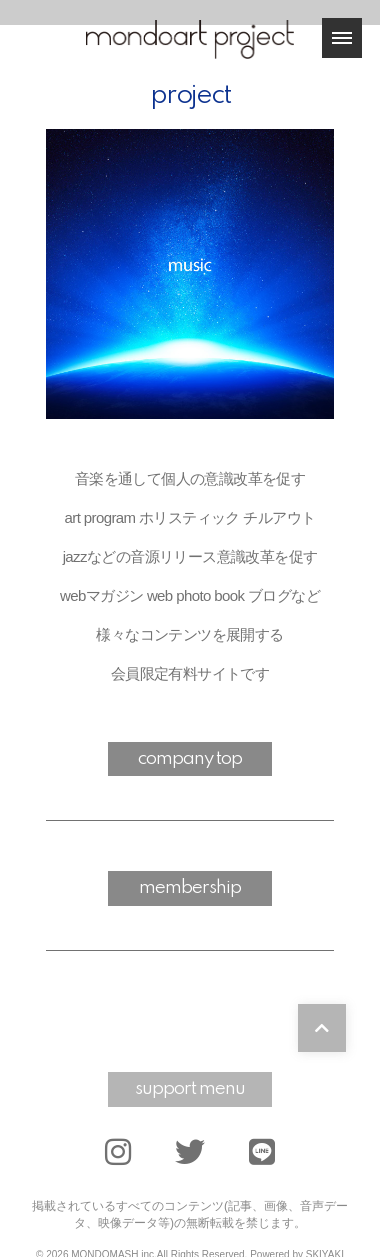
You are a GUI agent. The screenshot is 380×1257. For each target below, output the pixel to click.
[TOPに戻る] (322, 1028)
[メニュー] (342, 38)
